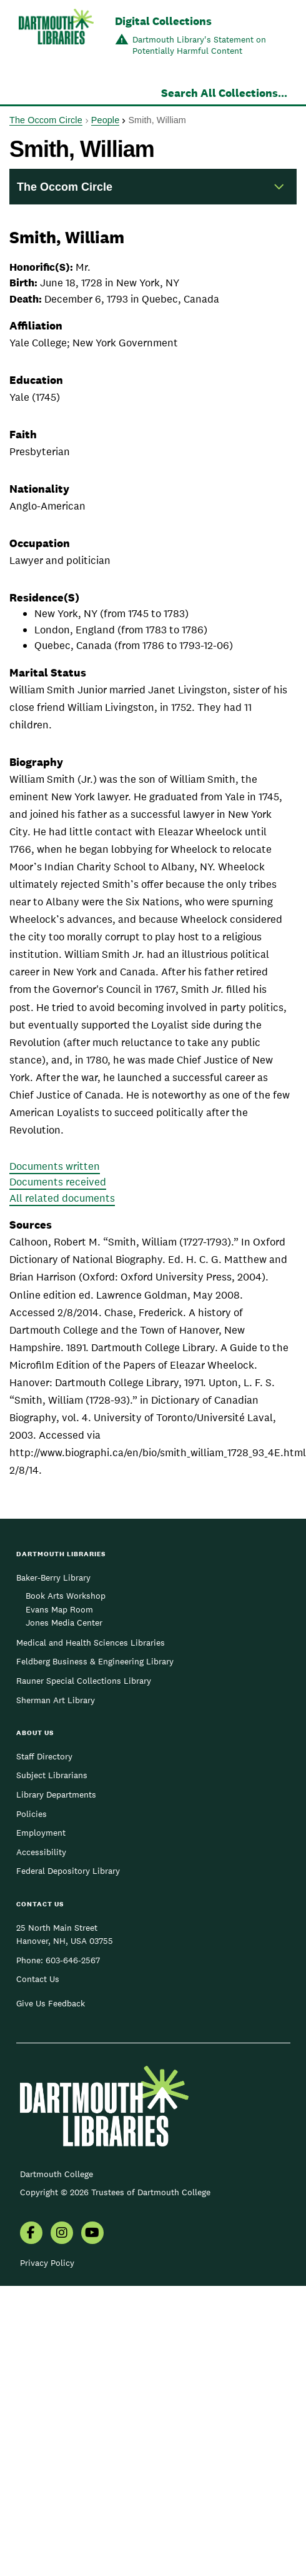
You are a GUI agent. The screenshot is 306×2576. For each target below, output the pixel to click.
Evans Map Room (59, 1609)
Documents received (57, 1182)
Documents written (54, 1166)
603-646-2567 (73, 1960)
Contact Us (37, 1979)
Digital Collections (163, 21)
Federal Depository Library (68, 1870)
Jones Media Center (64, 1622)
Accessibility (41, 1852)
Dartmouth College (56, 2174)
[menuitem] (31, 2233)
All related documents (62, 1198)
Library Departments (56, 1794)
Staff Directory (44, 1756)
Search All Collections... (224, 93)
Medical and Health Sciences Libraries (90, 1642)
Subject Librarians (51, 1775)
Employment (41, 1832)
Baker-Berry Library (53, 1577)
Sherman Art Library (55, 1700)
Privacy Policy (47, 2262)
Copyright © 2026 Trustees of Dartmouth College (115, 2192)
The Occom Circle (45, 120)
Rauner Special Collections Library (83, 1680)
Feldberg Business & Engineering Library (95, 1661)
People (105, 120)
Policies (31, 1813)
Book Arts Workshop (66, 1595)
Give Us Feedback (50, 2003)
